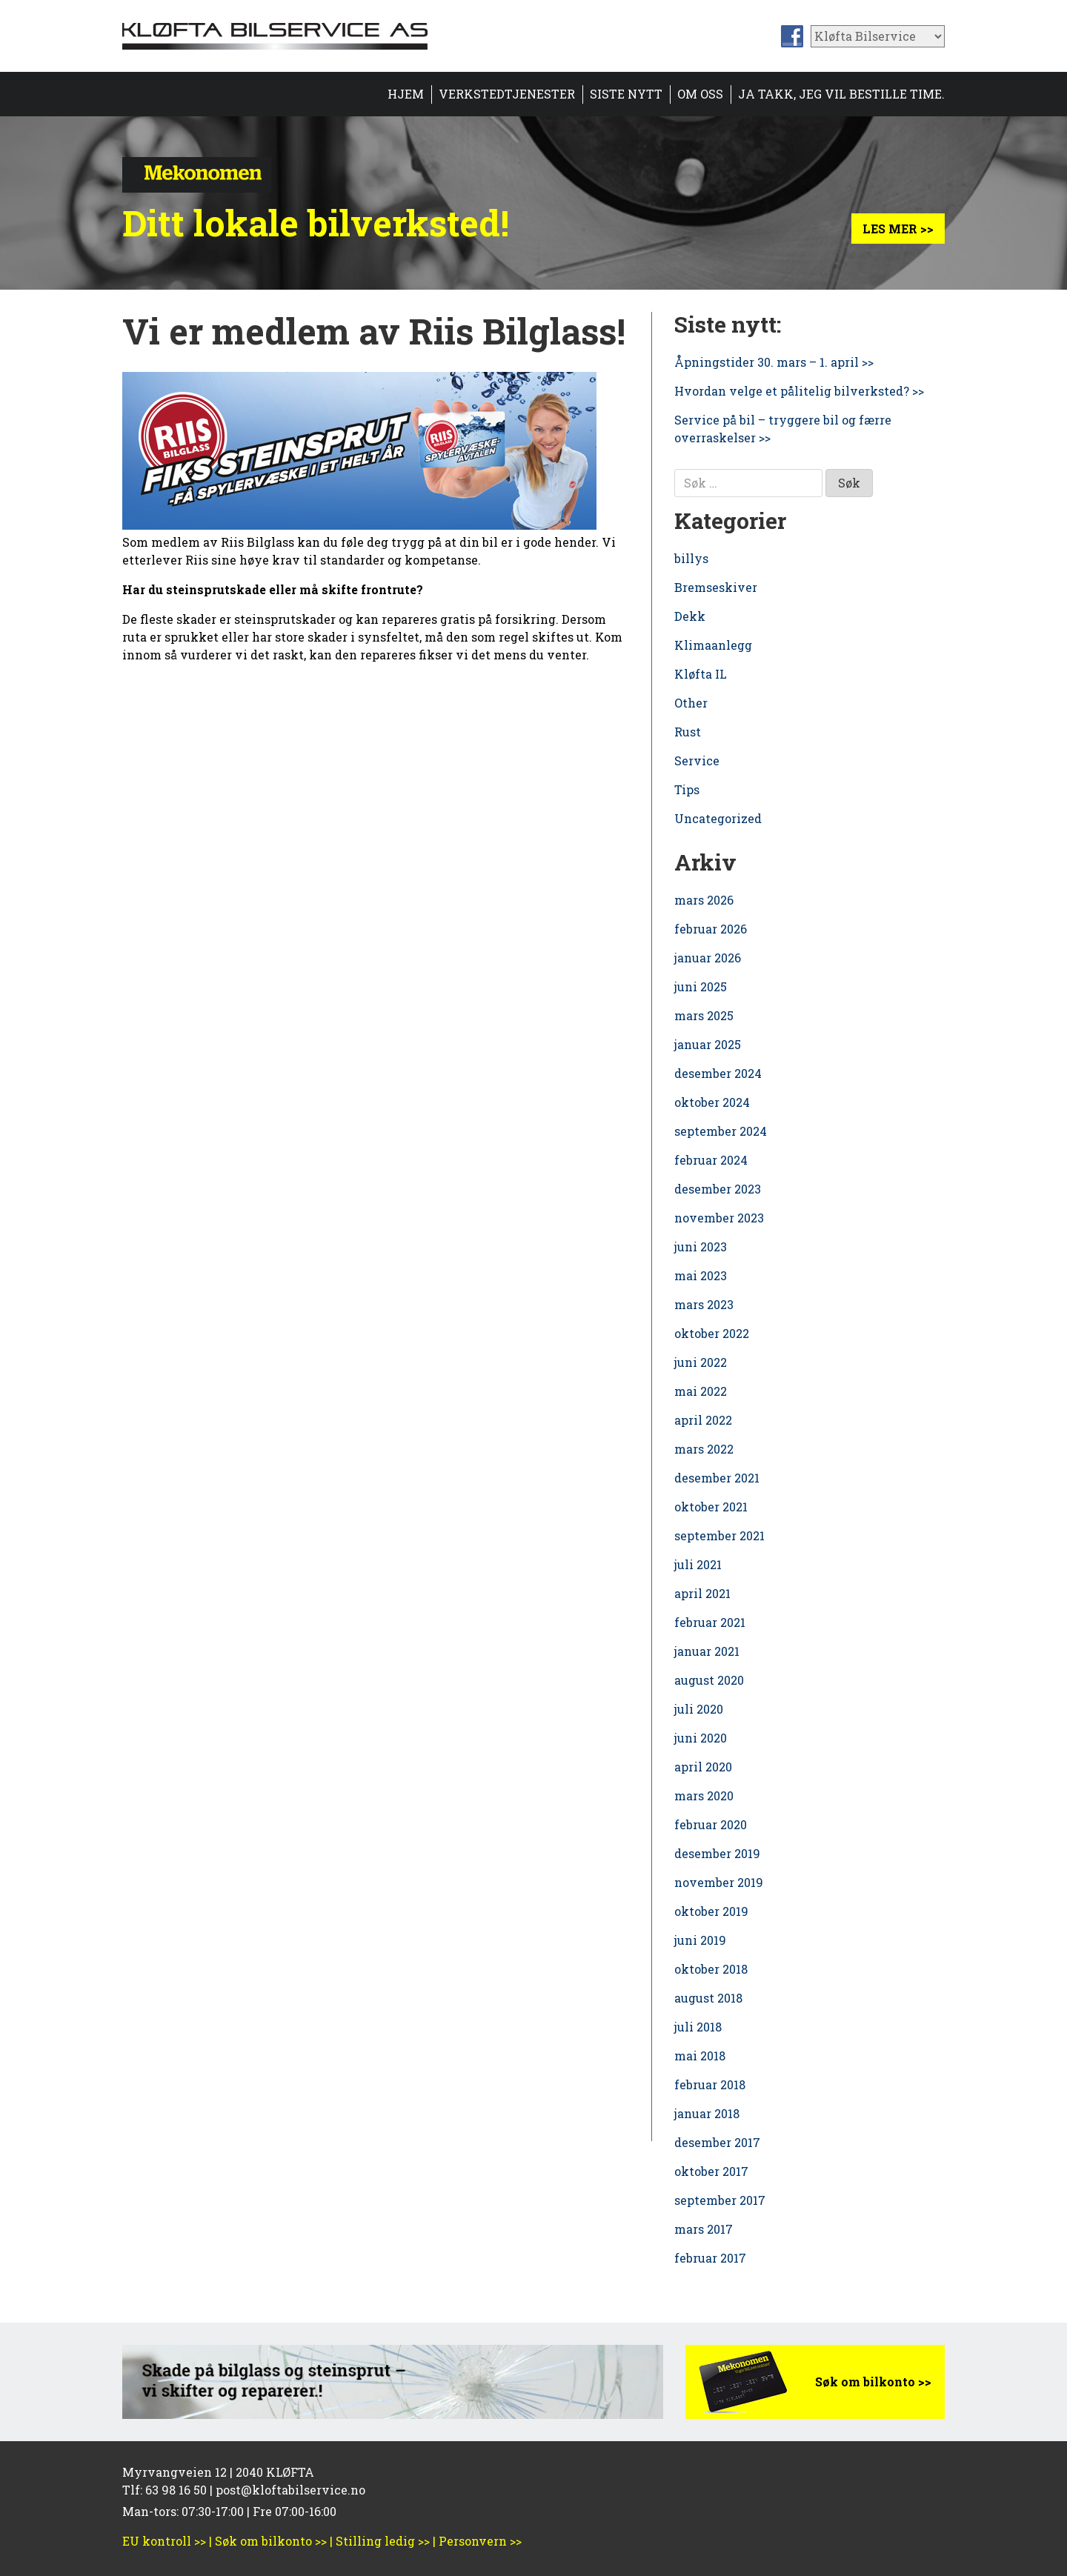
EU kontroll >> (164, 2541)
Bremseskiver (715, 587)
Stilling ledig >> (383, 2541)
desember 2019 (717, 1853)
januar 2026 (707, 957)
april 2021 (702, 1593)
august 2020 (709, 1680)
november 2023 (719, 1217)
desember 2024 (718, 1073)
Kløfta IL (700, 674)
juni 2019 (700, 1940)
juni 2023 (700, 1246)
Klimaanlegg (713, 645)
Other (691, 702)
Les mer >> (898, 228)
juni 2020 (700, 1737)
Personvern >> (480, 2541)
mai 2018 (699, 2055)
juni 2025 (700, 986)
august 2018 (708, 1998)
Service (696, 760)
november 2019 (718, 1882)
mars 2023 (704, 1304)
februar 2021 (709, 1622)
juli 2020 (698, 1709)
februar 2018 (709, 2084)
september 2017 (719, 2200)
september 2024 (720, 1131)
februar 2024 (711, 1160)
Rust (687, 731)
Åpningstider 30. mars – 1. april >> (774, 362)
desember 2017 (717, 2142)
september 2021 (719, 1535)
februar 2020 (710, 1824)
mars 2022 (704, 1449)
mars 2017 (703, 2229)
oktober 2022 (711, 1333)
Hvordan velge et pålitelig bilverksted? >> (799, 391)
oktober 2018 (711, 1969)
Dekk (689, 616)
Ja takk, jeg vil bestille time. (841, 93)
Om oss (700, 93)
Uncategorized (718, 818)
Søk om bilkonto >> (873, 2381)
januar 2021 (706, 1651)
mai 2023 (700, 1275)
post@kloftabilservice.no (290, 2489)
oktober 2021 (711, 1506)
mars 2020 (704, 1795)
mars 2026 (704, 900)
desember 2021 (716, 1477)
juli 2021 (698, 1564)
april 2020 (703, 1766)
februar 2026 (710, 928)
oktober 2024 (712, 1102)
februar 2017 (710, 2258)
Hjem (406, 93)
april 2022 (703, 1420)
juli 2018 (698, 2026)
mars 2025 (704, 1015)
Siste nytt (626, 93)
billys (691, 558)
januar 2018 (706, 2113)
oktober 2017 (711, 2171)
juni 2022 (700, 1362)
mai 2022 (700, 1391)
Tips (686, 789)
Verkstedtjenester (507, 93)
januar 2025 (707, 1044)
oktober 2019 (711, 1911)
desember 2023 (717, 1189)
